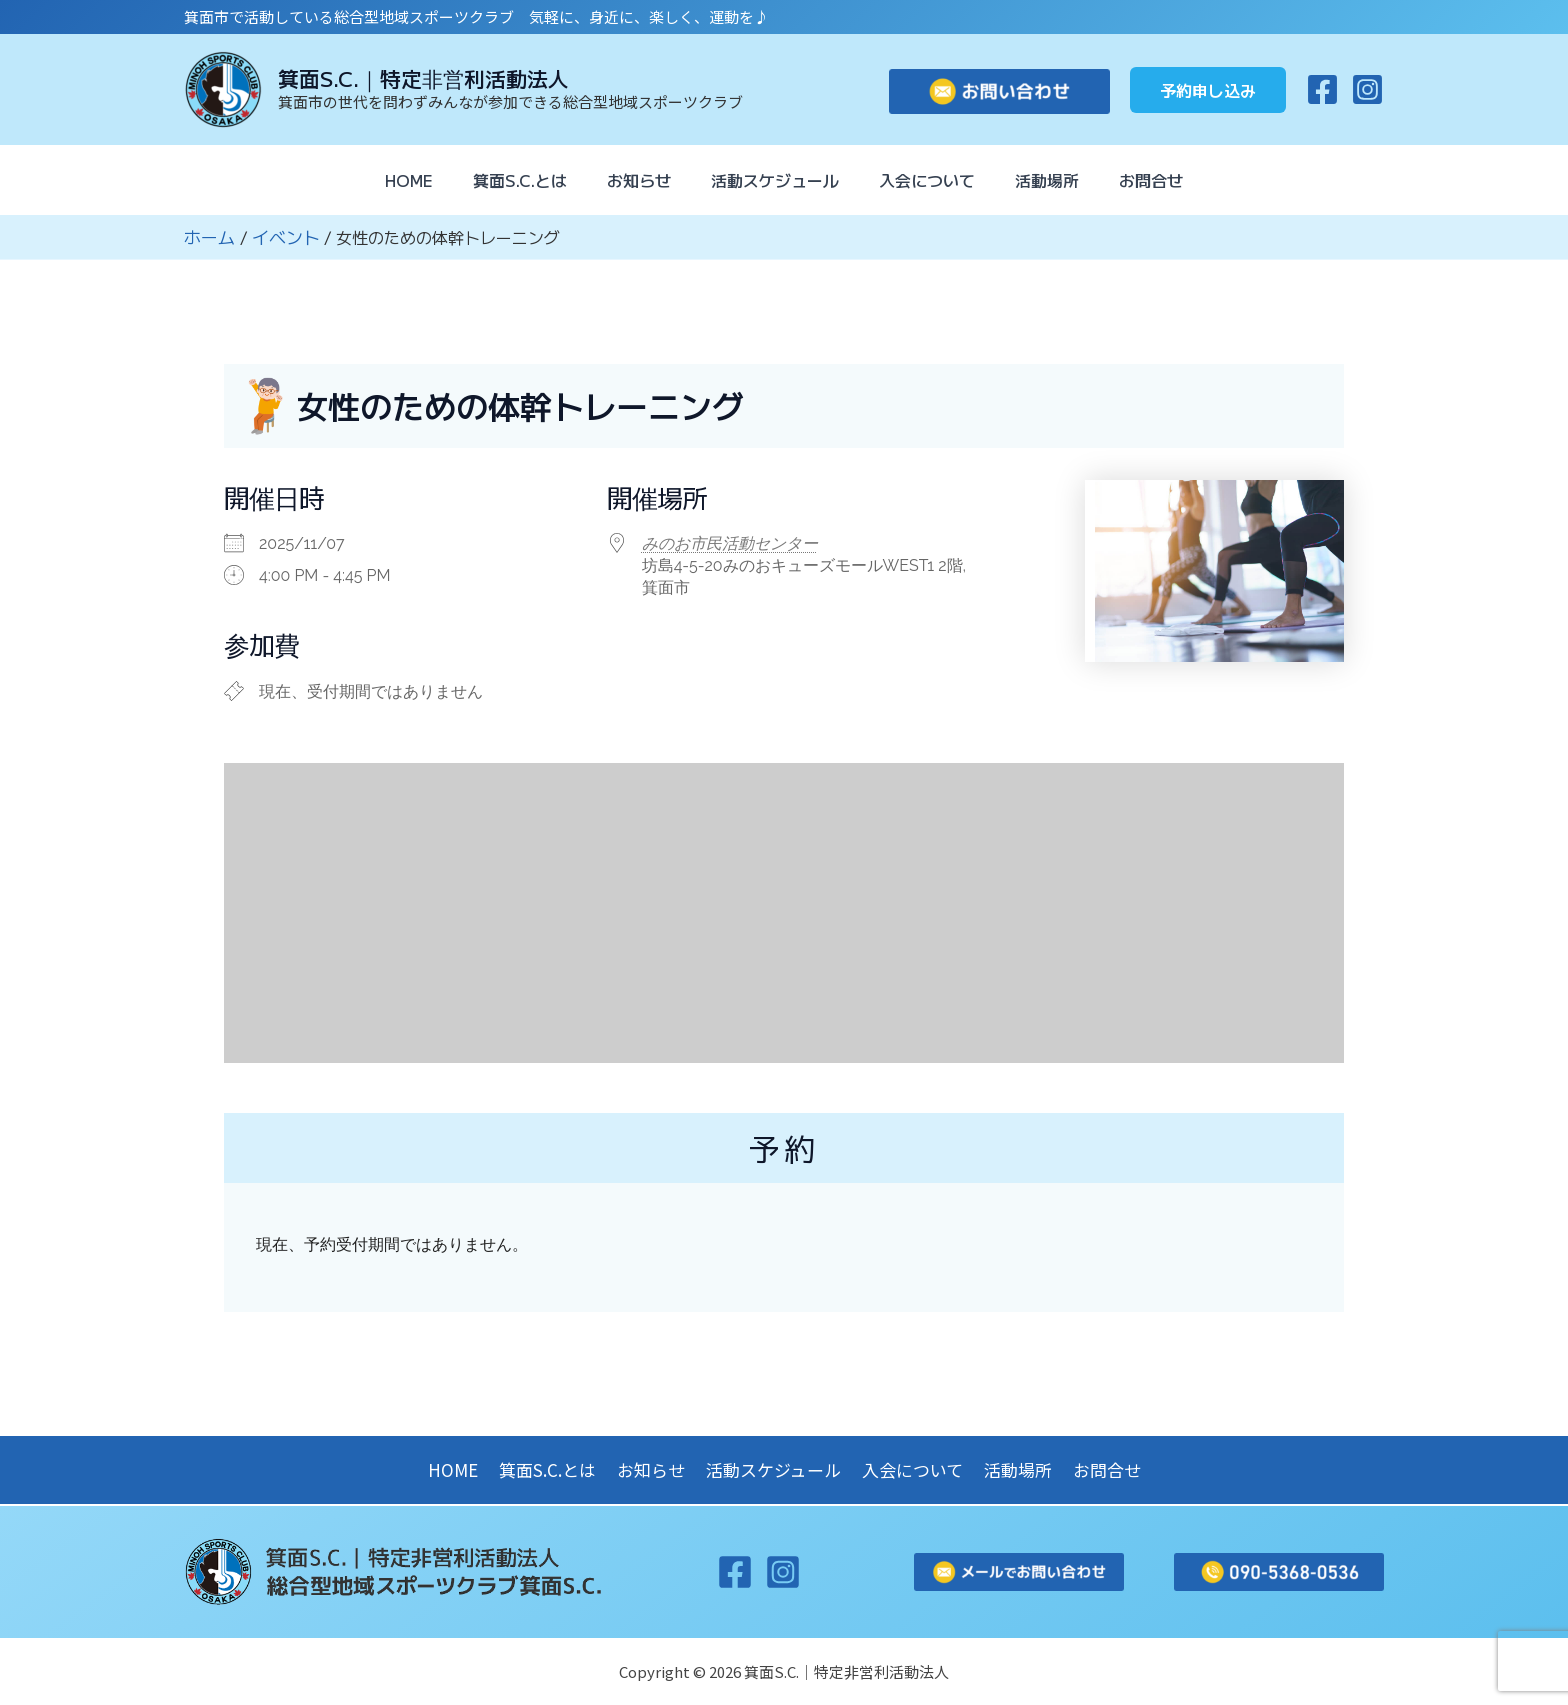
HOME (385, 180)
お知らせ (631, 180)
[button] (1208, 90)
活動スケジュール (775, 180)
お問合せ (1175, 180)
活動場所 (1063, 180)
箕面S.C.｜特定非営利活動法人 (423, 78)
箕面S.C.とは (504, 180)
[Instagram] (1367, 89)
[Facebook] (1322, 89)
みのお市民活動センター (730, 542)
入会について (935, 180)
